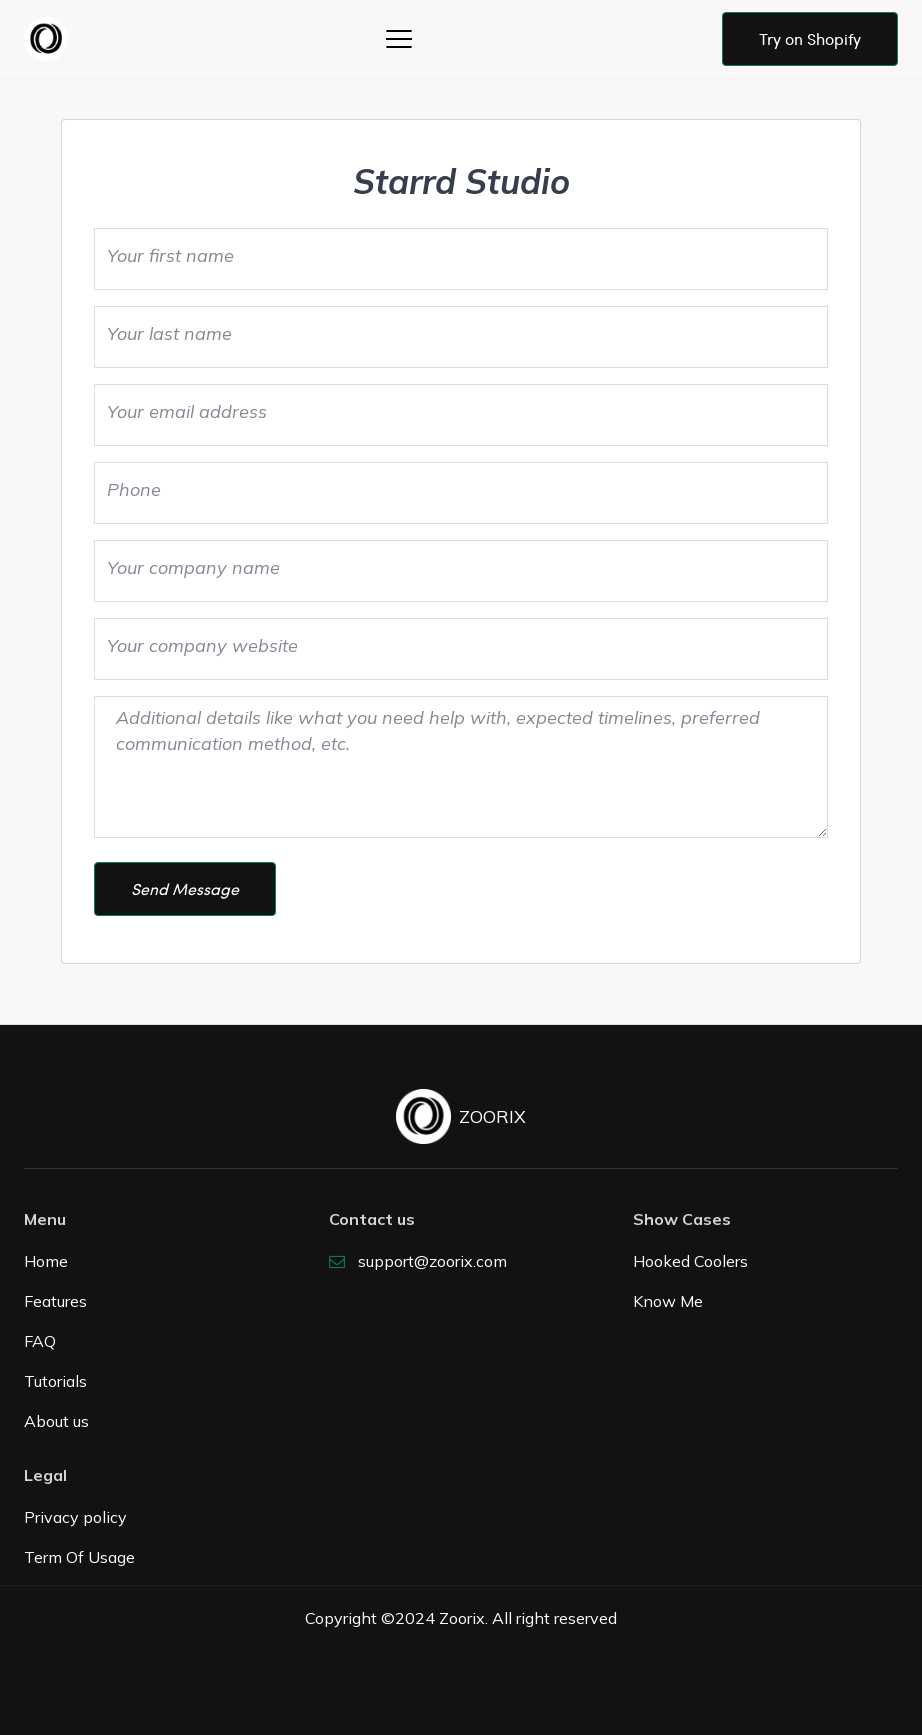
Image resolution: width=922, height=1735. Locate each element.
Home (46, 1261)
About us (56, 1421)
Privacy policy (75, 1517)
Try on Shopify (810, 38)
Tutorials (55, 1381)
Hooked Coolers (690, 1261)
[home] (50, 39)
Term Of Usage (79, 1557)
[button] (399, 39)
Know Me (668, 1301)
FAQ (40, 1341)
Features (55, 1301)
